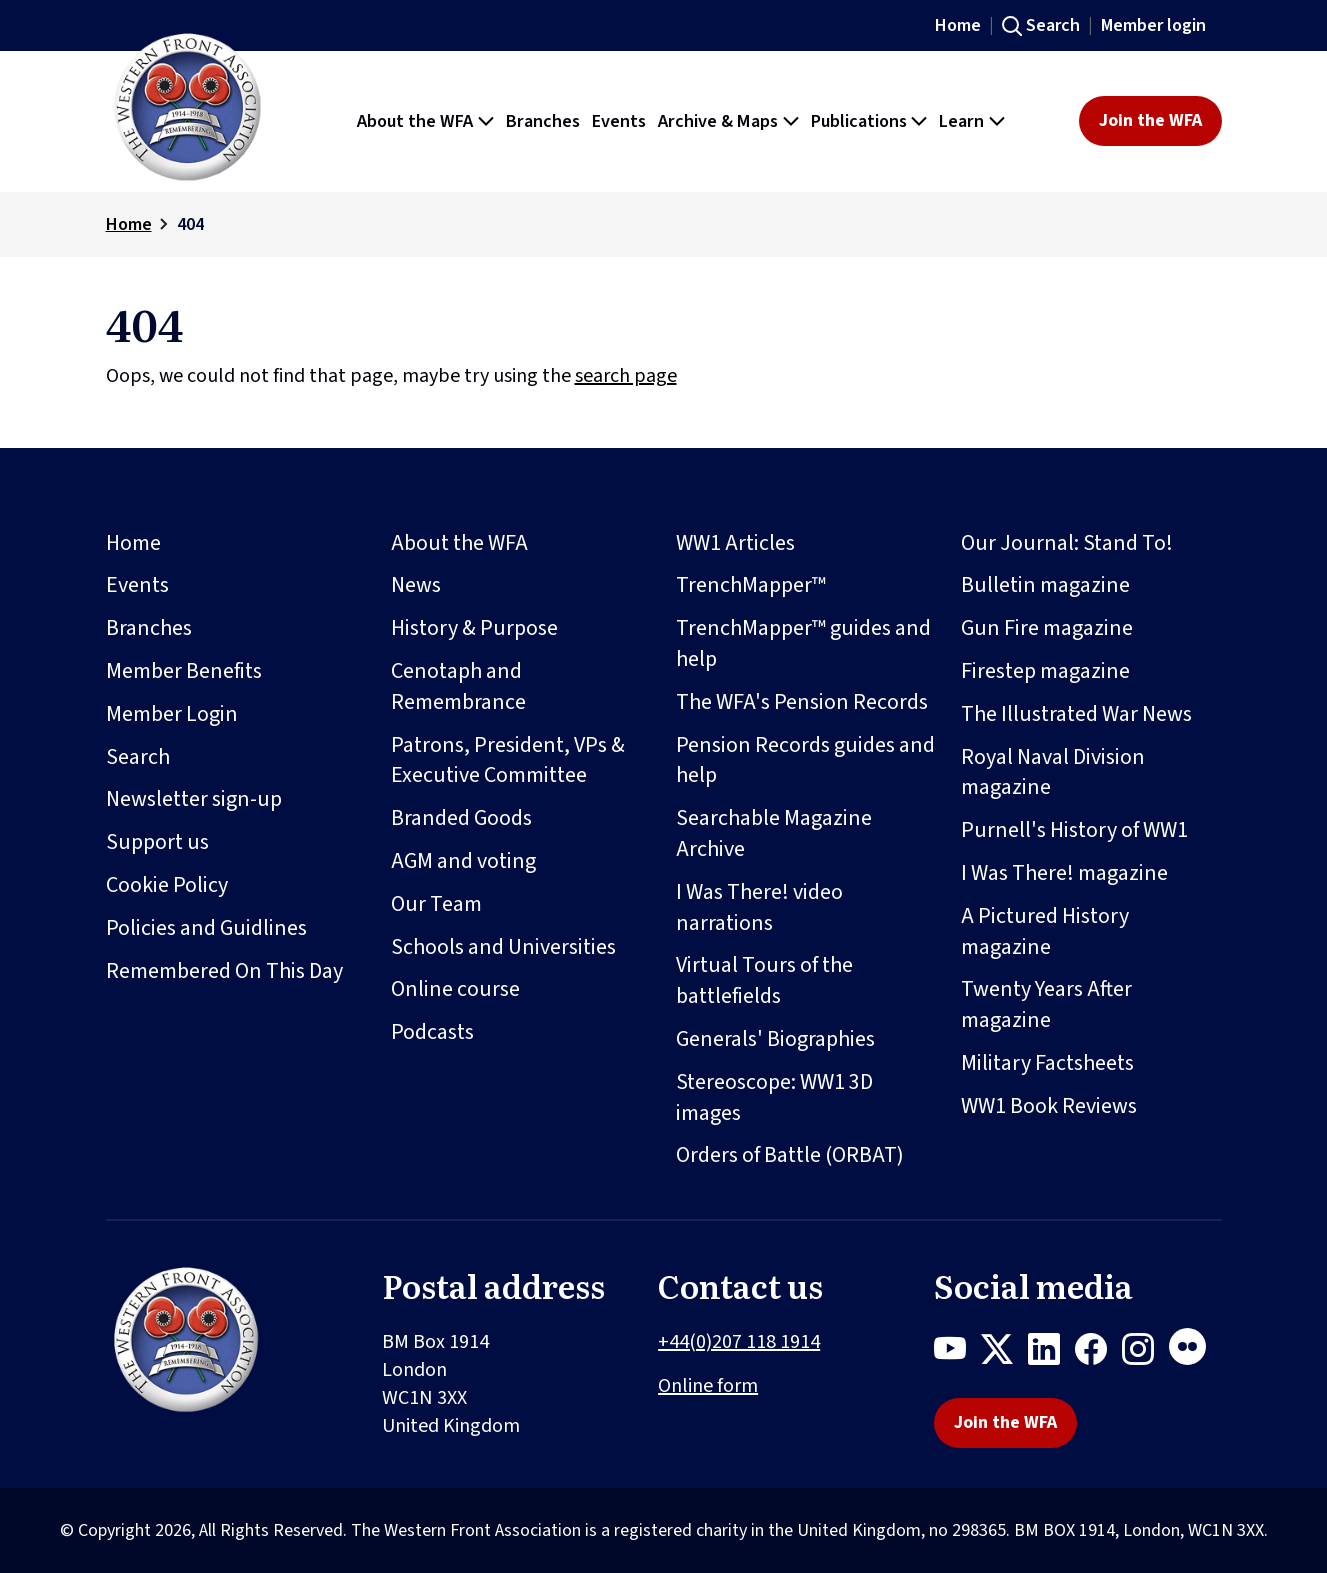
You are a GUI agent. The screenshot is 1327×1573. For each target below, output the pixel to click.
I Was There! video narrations (759, 907)
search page (626, 376)
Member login (1153, 25)
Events (137, 585)
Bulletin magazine (1045, 585)
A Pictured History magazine (1045, 931)
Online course (455, 989)
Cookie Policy (167, 885)
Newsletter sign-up (194, 799)
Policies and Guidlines (206, 928)
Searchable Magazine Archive (774, 833)
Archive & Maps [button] (718, 121)
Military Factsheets (1047, 1063)
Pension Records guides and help (805, 760)
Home (958, 25)
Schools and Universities (503, 947)
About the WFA (459, 543)
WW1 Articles (735, 543)
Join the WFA (1150, 120)
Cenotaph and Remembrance (458, 686)
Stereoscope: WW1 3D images (774, 1097)
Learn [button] (961, 121)
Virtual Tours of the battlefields (764, 980)
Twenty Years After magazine (1046, 1004)
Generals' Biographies (775, 1039)
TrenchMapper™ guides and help (803, 643)
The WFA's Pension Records (802, 702)
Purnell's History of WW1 (1074, 830)
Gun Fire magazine (1047, 628)
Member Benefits (184, 671)
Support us (157, 842)
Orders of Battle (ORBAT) (790, 1155)
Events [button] (619, 121)
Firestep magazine (1045, 671)
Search (1053, 25)
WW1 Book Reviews (1049, 1106)
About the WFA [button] (415, 121)
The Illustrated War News (1076, 714)
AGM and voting (463, 861)
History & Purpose (474, 628)
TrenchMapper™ (751, 585)
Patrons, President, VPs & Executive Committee (508, 760)
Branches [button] (543, 121)
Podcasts (432, 1032)
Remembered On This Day (224, 971)
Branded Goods (461, 818)
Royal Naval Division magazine (1053, 772)
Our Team (436, 904)
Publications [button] (859, 121)
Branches (149, 628)
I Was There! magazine (1064, 873)
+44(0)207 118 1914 (739, 1342)
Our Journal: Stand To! (1067, 543)
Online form (708, 1386)
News (416, 585)
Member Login (172, 714)
